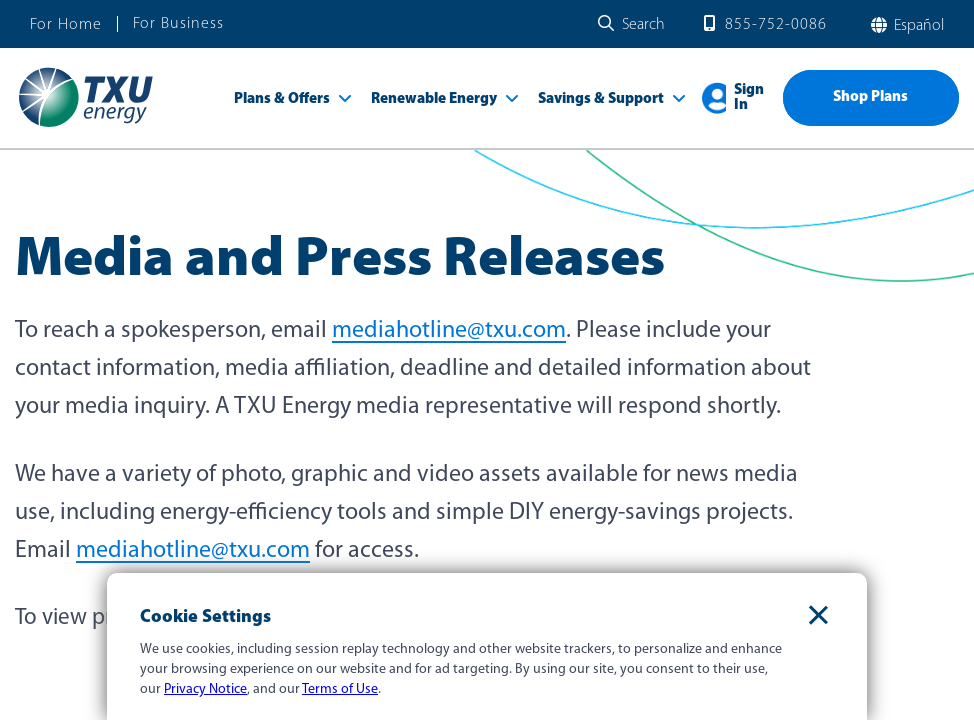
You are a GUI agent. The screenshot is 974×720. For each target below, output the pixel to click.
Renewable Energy (434, 99)
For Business (178, 24)
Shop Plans (870, 97)
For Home (66, 25)
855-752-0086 (776, 25)
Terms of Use (340, 689)
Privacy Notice (205, 689)
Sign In (749, 98)
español (917, 26)
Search (643, 25)
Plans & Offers (282, 99)
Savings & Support (601, 99)
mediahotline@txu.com (449, 331)
